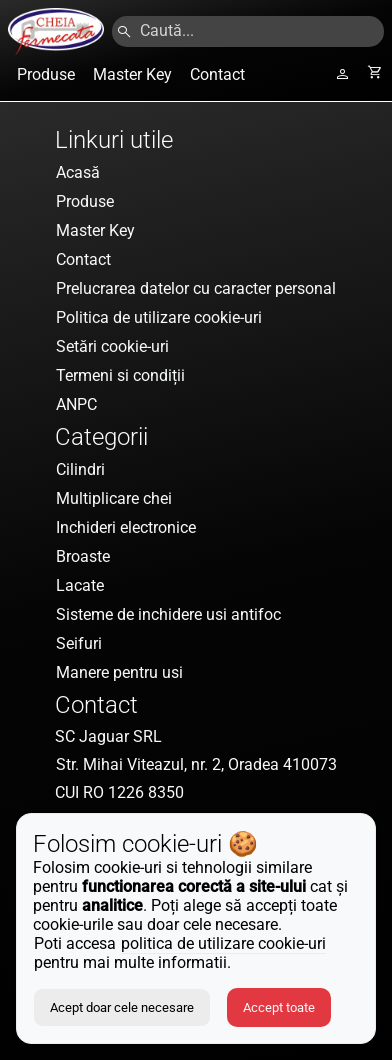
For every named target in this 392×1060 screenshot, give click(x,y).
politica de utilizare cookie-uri (223, 943)
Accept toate (279, 1007)
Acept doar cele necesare (122, 1007)
